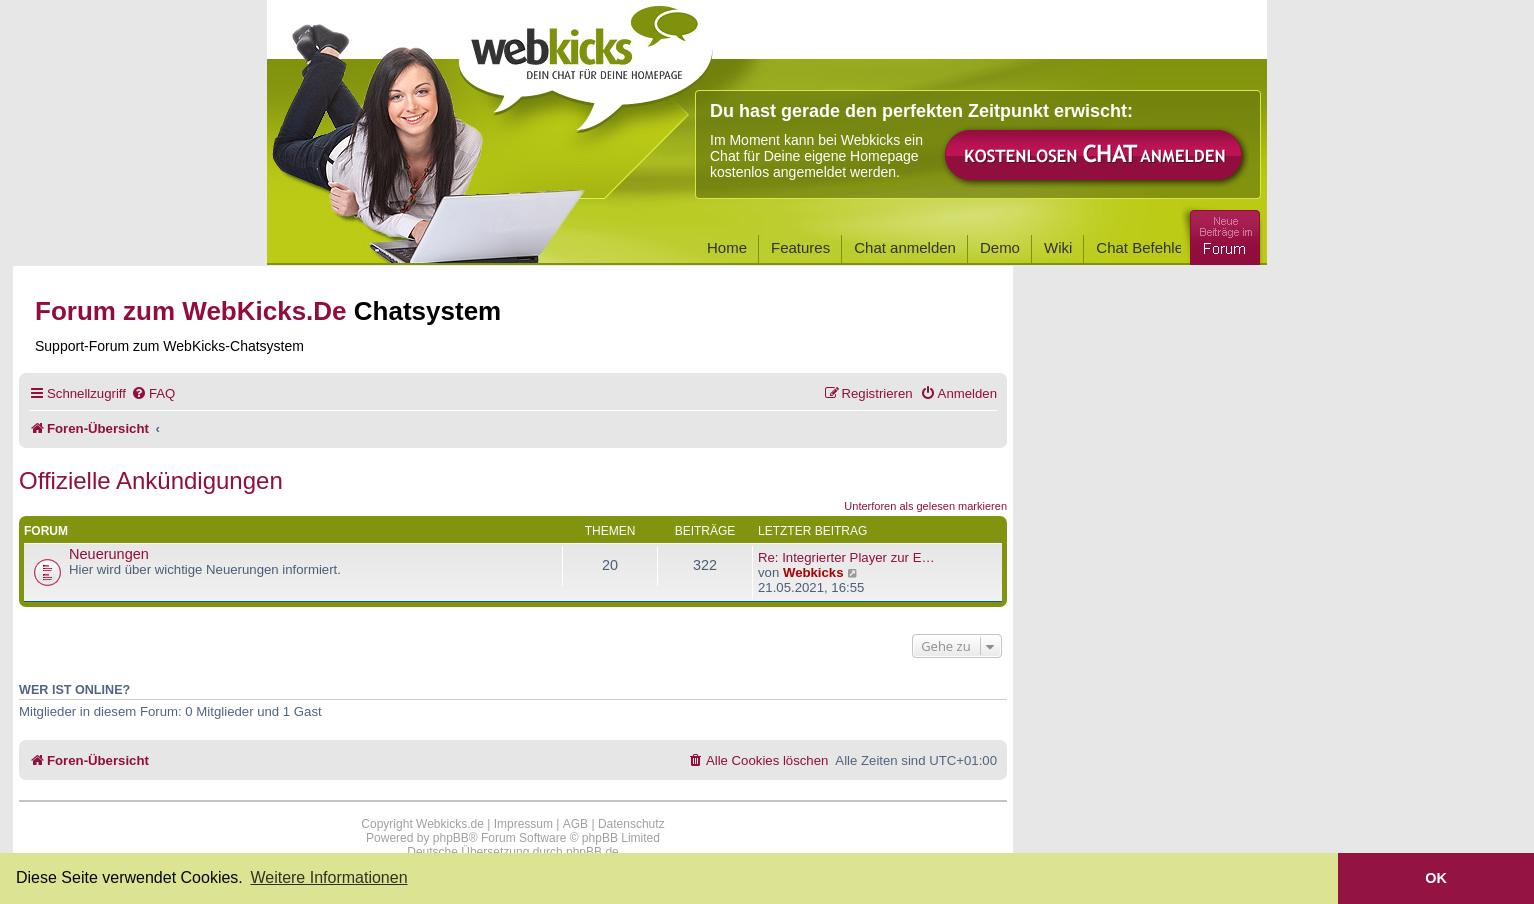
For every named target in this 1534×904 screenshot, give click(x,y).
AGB (575, 824)
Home (727, 247)
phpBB (451, 838)
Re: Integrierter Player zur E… (846, 557)
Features (800, 247)
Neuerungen (109, 554)
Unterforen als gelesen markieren (925, 506)
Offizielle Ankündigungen (151, 480)
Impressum (523, 824)
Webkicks (813, 572)
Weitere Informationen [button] (328, 877)
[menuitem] (153, 393)
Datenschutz (631, 824)
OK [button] (1436, 878)
